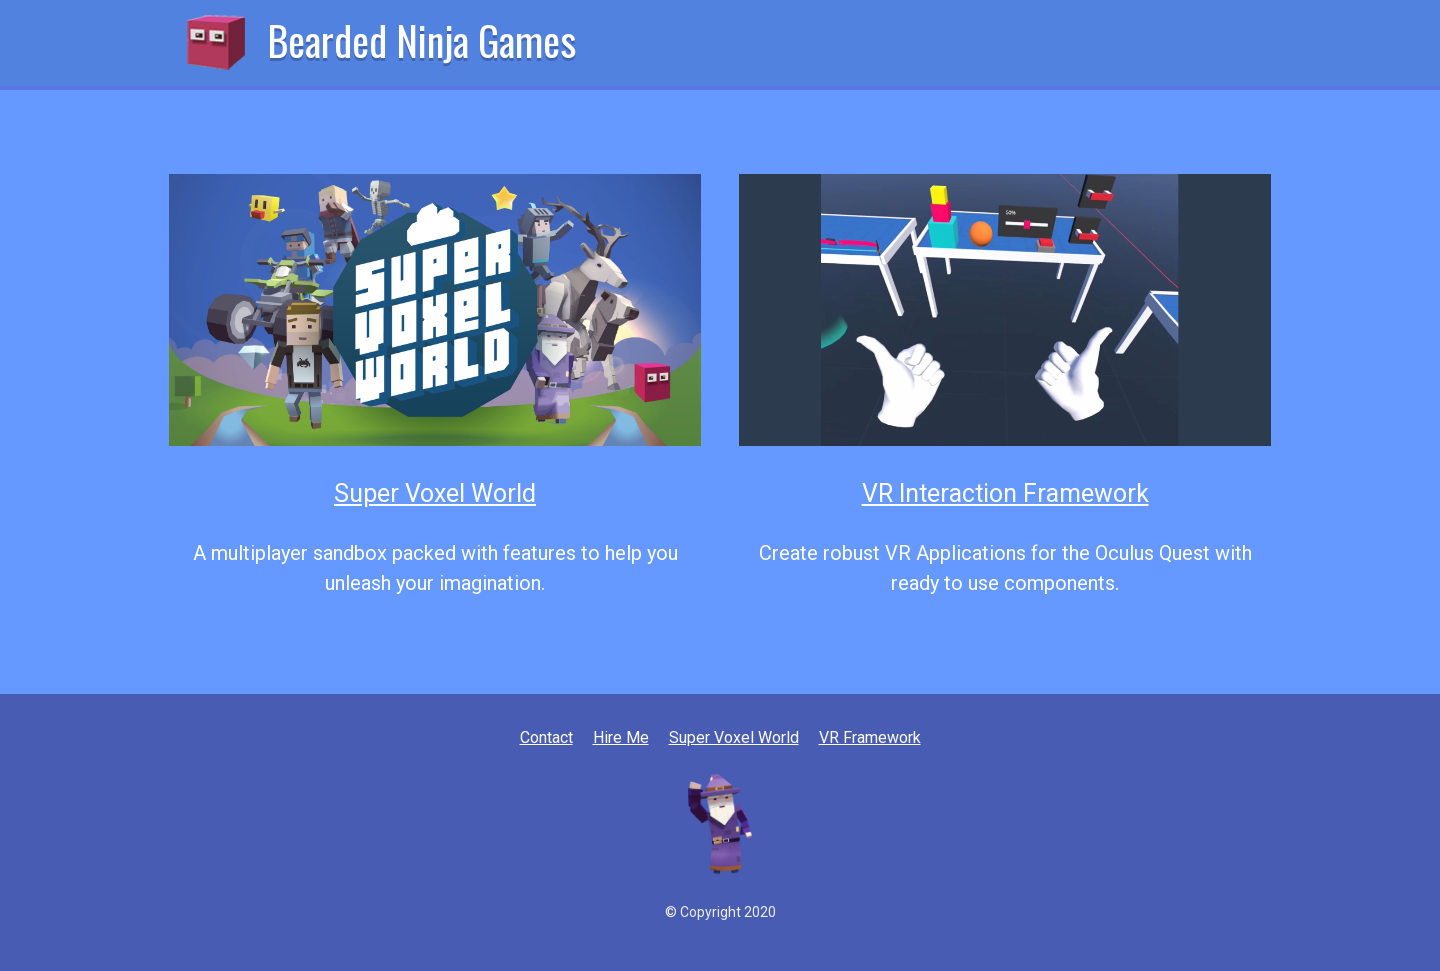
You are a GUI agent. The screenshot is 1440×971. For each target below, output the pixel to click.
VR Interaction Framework (1005, 493)
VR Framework (870, 737)
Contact (546, 737)
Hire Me (621, 737)
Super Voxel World (435, 493)
